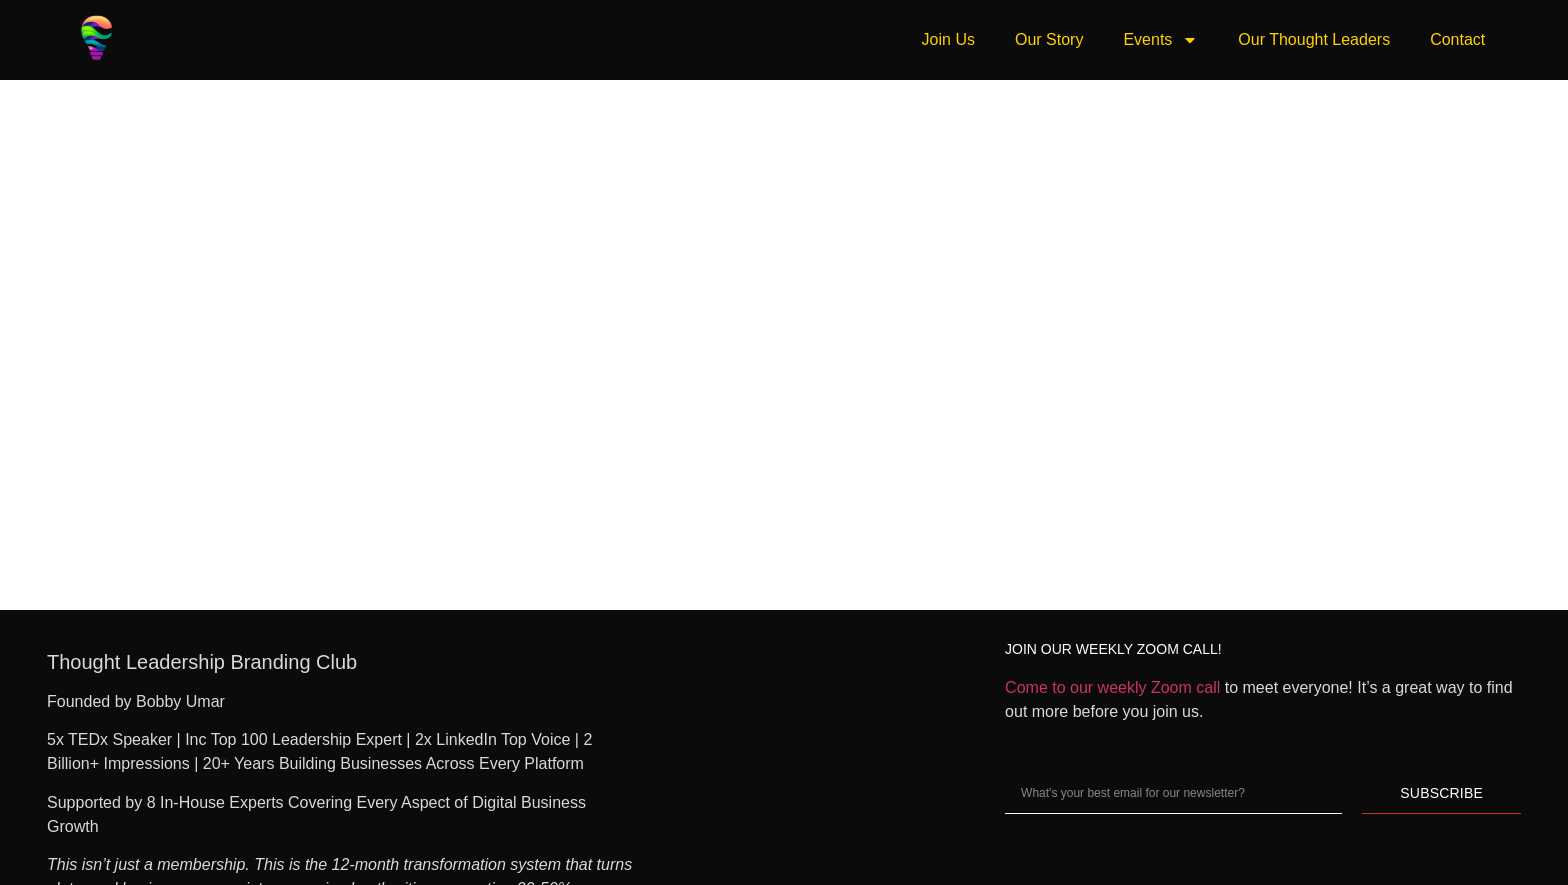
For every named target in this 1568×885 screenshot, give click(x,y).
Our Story (1049, 39)
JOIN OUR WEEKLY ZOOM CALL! (1113, 649)
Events (1160, 40)
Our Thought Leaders (1314, 39)
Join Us (948, 39)
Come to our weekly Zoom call (1112, 687)
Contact (1457, 39)
